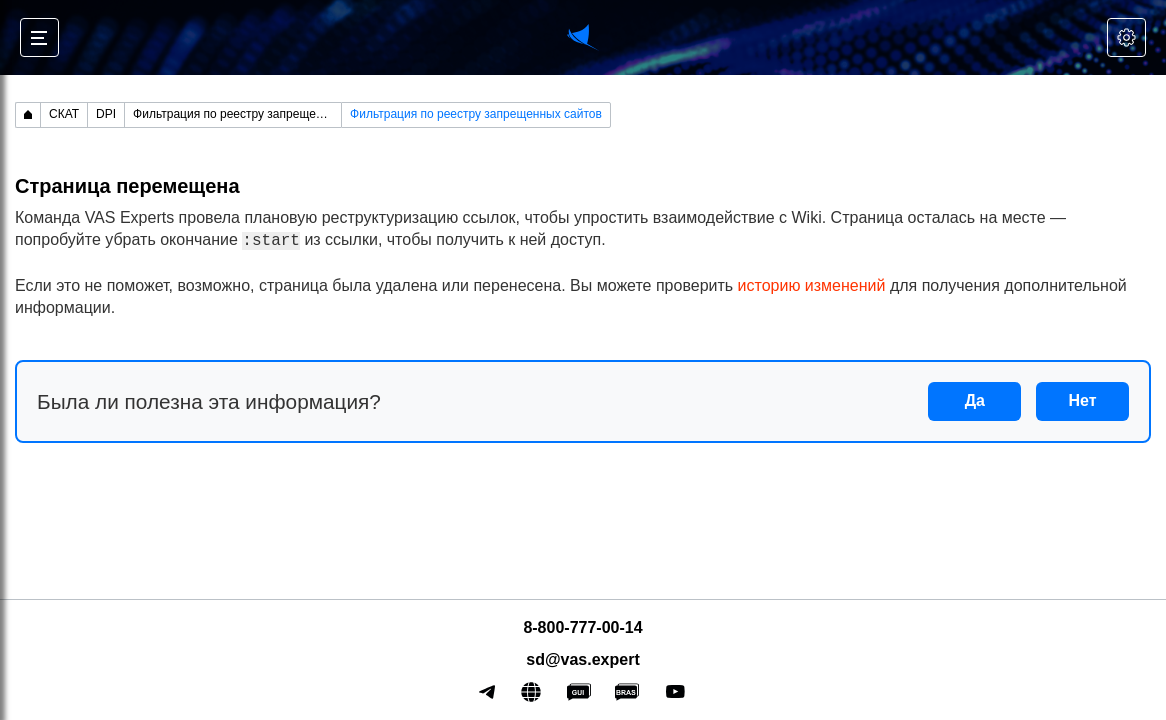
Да (975, 400)
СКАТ (64, 114)
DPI (106, 114)
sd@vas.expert (582, 659)
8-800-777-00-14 (582, 627)
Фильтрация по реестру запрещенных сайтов (237, 114)
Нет (1083, 400)
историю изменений (812, 285)
